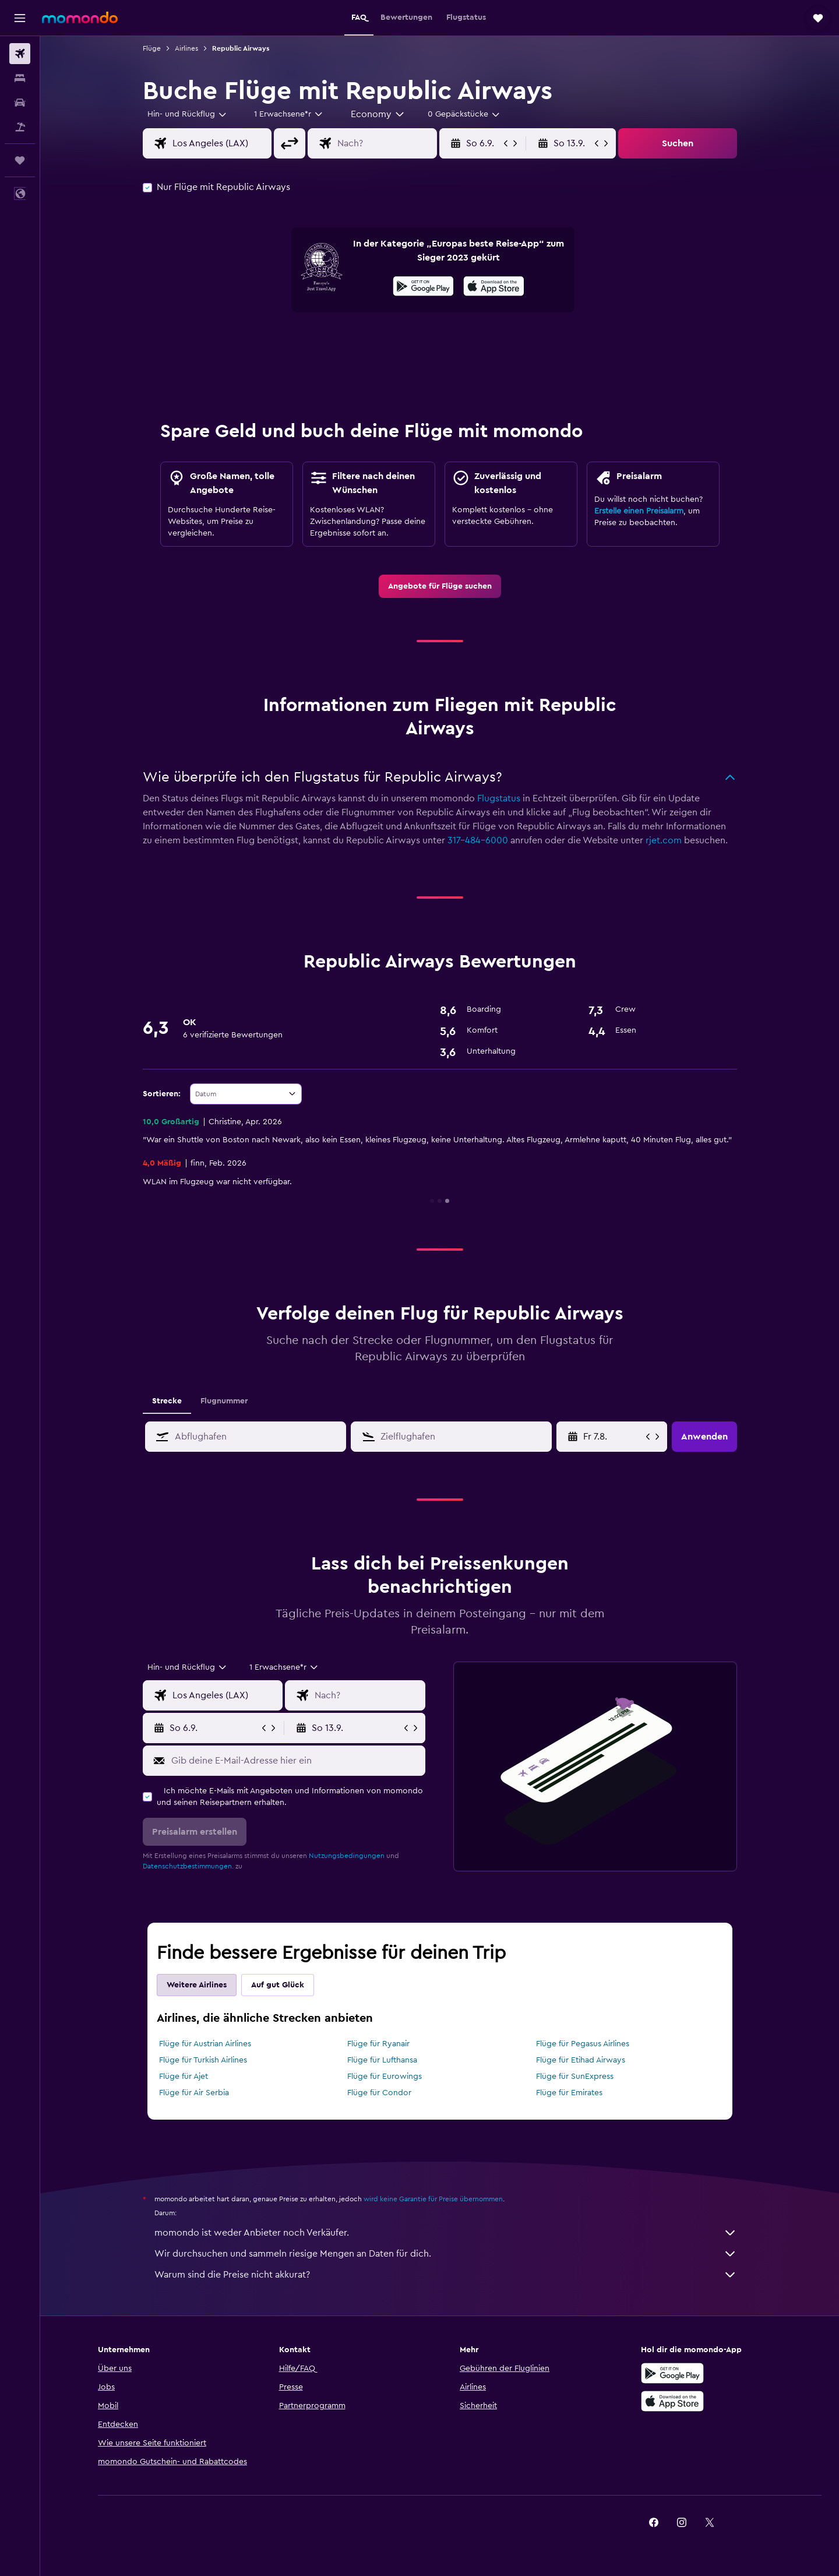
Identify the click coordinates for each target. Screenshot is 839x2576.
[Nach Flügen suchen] (20, 53)
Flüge (152, 48)
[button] (20, 18)
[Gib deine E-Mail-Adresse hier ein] (295, 1760)
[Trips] (20, 160)
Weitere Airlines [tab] (197, 1985)
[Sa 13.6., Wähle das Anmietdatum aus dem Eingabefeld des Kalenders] (613, 1436)
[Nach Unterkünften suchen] (20, 78)
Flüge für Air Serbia (194, 2093)
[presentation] (493, 286)
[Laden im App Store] (493, 288)
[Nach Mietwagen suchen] (20, 102)
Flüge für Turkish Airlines (203, 2060)
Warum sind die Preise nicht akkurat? (445, 2275)
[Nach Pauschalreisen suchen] (20, 127)
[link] (440, 586)
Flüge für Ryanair (378, 2044)
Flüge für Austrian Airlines (205, 2044)
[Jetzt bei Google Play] (423, 288)
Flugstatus (498, 798)
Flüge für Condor (379, 2093)
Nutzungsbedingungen (347, 1855)
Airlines (186, 48)
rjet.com (664, 840)
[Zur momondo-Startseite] (80, 17)
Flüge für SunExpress (575, 2076)
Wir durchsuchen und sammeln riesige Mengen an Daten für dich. (445, 2254)
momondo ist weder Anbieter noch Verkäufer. (445, 2233)
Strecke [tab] (167, 1401)
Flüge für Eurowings (384, 2076)
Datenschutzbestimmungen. (188, 1866)
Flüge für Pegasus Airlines (582, 2044)
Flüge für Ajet (183, 2076)
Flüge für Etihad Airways (580, 2060)
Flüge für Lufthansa (382, 2060)
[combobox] (187, 114)
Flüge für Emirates (569, 2093)
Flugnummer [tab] (224, 1401)
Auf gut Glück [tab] (277, 1985)
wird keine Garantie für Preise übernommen (433, 2198)
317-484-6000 (477, 840)
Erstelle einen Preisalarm (638, 511)
